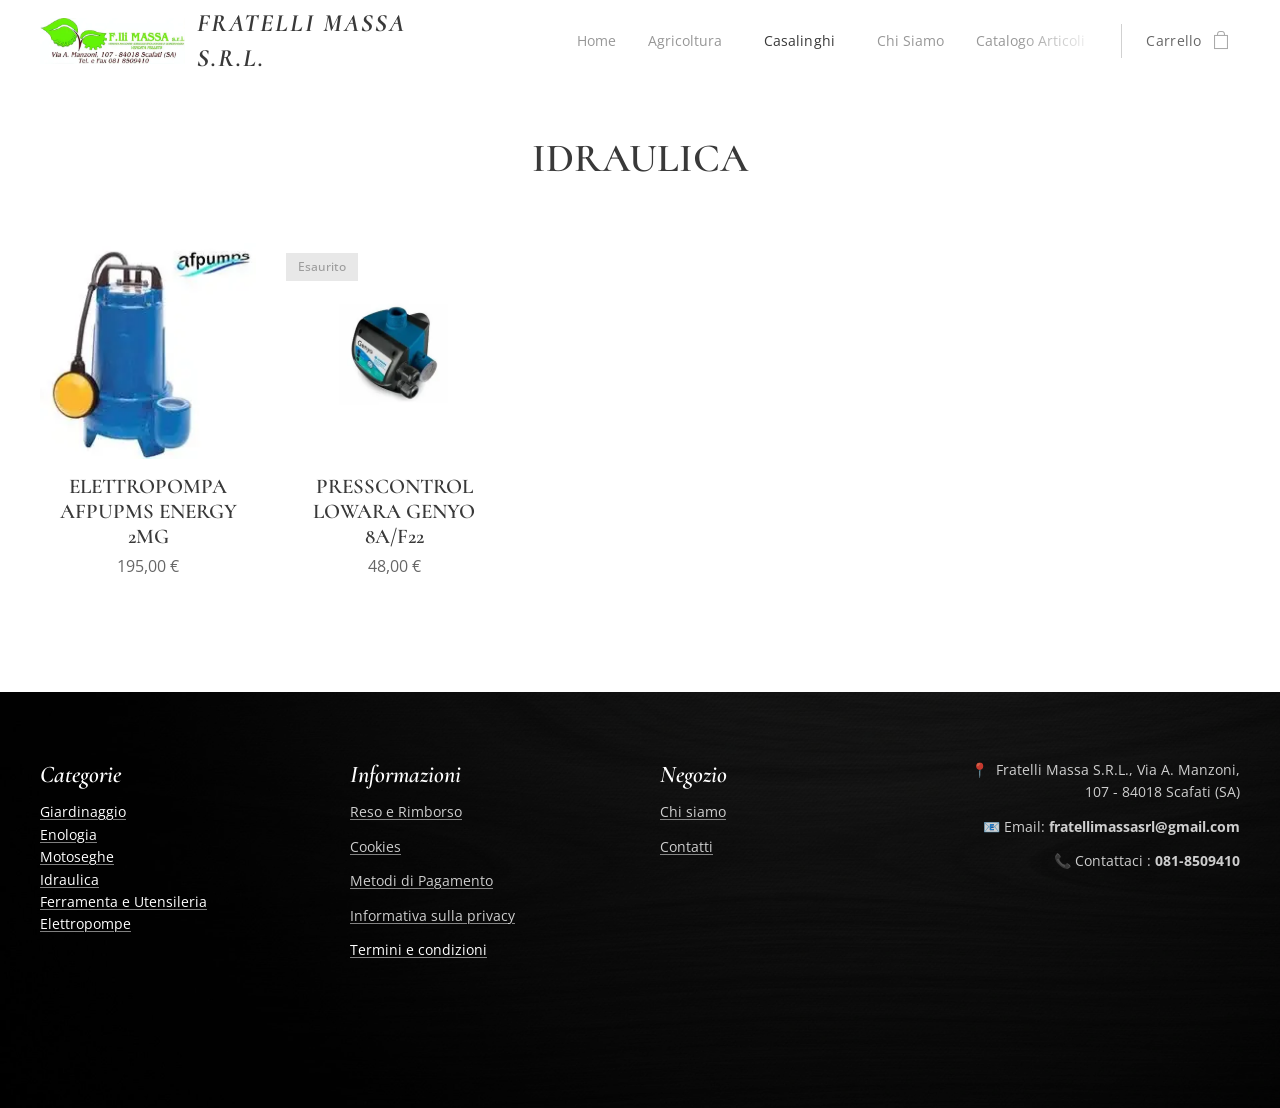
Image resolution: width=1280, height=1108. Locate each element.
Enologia (68, 833)
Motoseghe (77, 856)
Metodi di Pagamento (421, 880)
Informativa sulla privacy (432, 914)
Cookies (375, 845)
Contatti (686, 845)
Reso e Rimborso (406, 811)
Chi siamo (693, 811)
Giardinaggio (83, 811)
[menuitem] (589, 41)
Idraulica (69, 878)
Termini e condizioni (418, 949)
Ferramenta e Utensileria (123, 901)
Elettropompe (85, 923)
